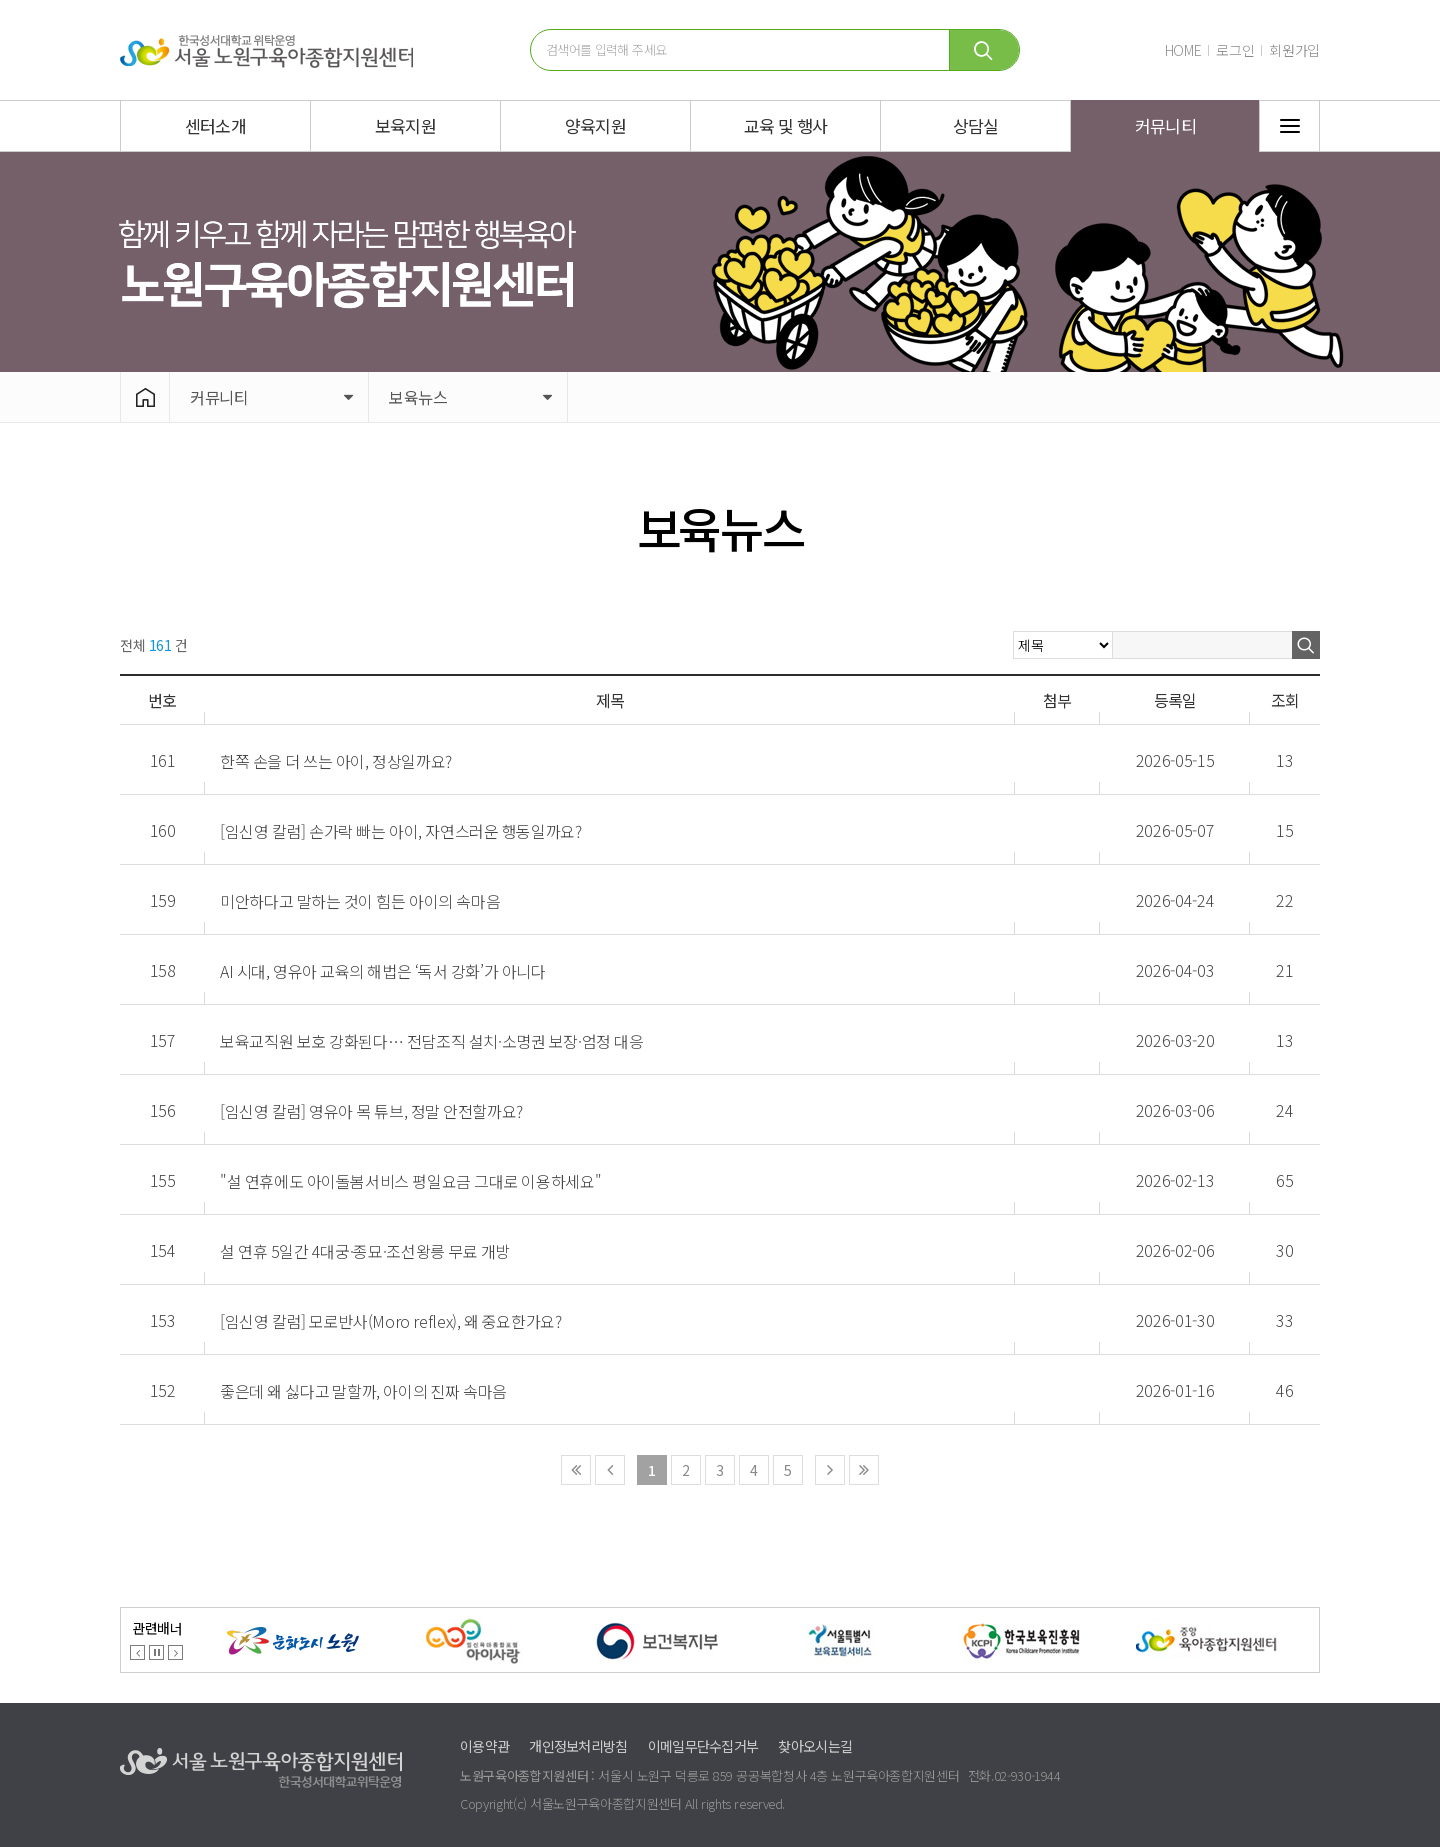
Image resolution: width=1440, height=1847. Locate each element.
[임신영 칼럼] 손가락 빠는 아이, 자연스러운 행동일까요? (401, 831)
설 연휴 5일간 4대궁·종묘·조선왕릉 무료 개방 (365, 1251)
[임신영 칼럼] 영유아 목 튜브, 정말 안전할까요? (371, 1111)
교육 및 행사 (785, 125)
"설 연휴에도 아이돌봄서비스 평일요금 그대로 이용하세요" (410, 1181)
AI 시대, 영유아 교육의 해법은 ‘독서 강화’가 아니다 (383, 971)
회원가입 (1294, 50)
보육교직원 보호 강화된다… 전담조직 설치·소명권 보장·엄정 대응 (432, 1041)
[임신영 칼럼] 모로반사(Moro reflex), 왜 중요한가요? (391, 1321)
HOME (1183, 50)
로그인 (1235, 50)
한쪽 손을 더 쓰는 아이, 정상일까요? (336, 761)
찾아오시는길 (815, 1746)
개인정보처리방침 (578, 1746)
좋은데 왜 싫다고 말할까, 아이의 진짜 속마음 (363, 1391)
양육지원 (595, 125)
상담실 (975, 125)
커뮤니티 (1165, 125)
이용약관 (484, 1746)
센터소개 (215, 125)
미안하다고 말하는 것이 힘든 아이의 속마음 (360, 901)
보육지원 (405, 125)
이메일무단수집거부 (703, 1746)
